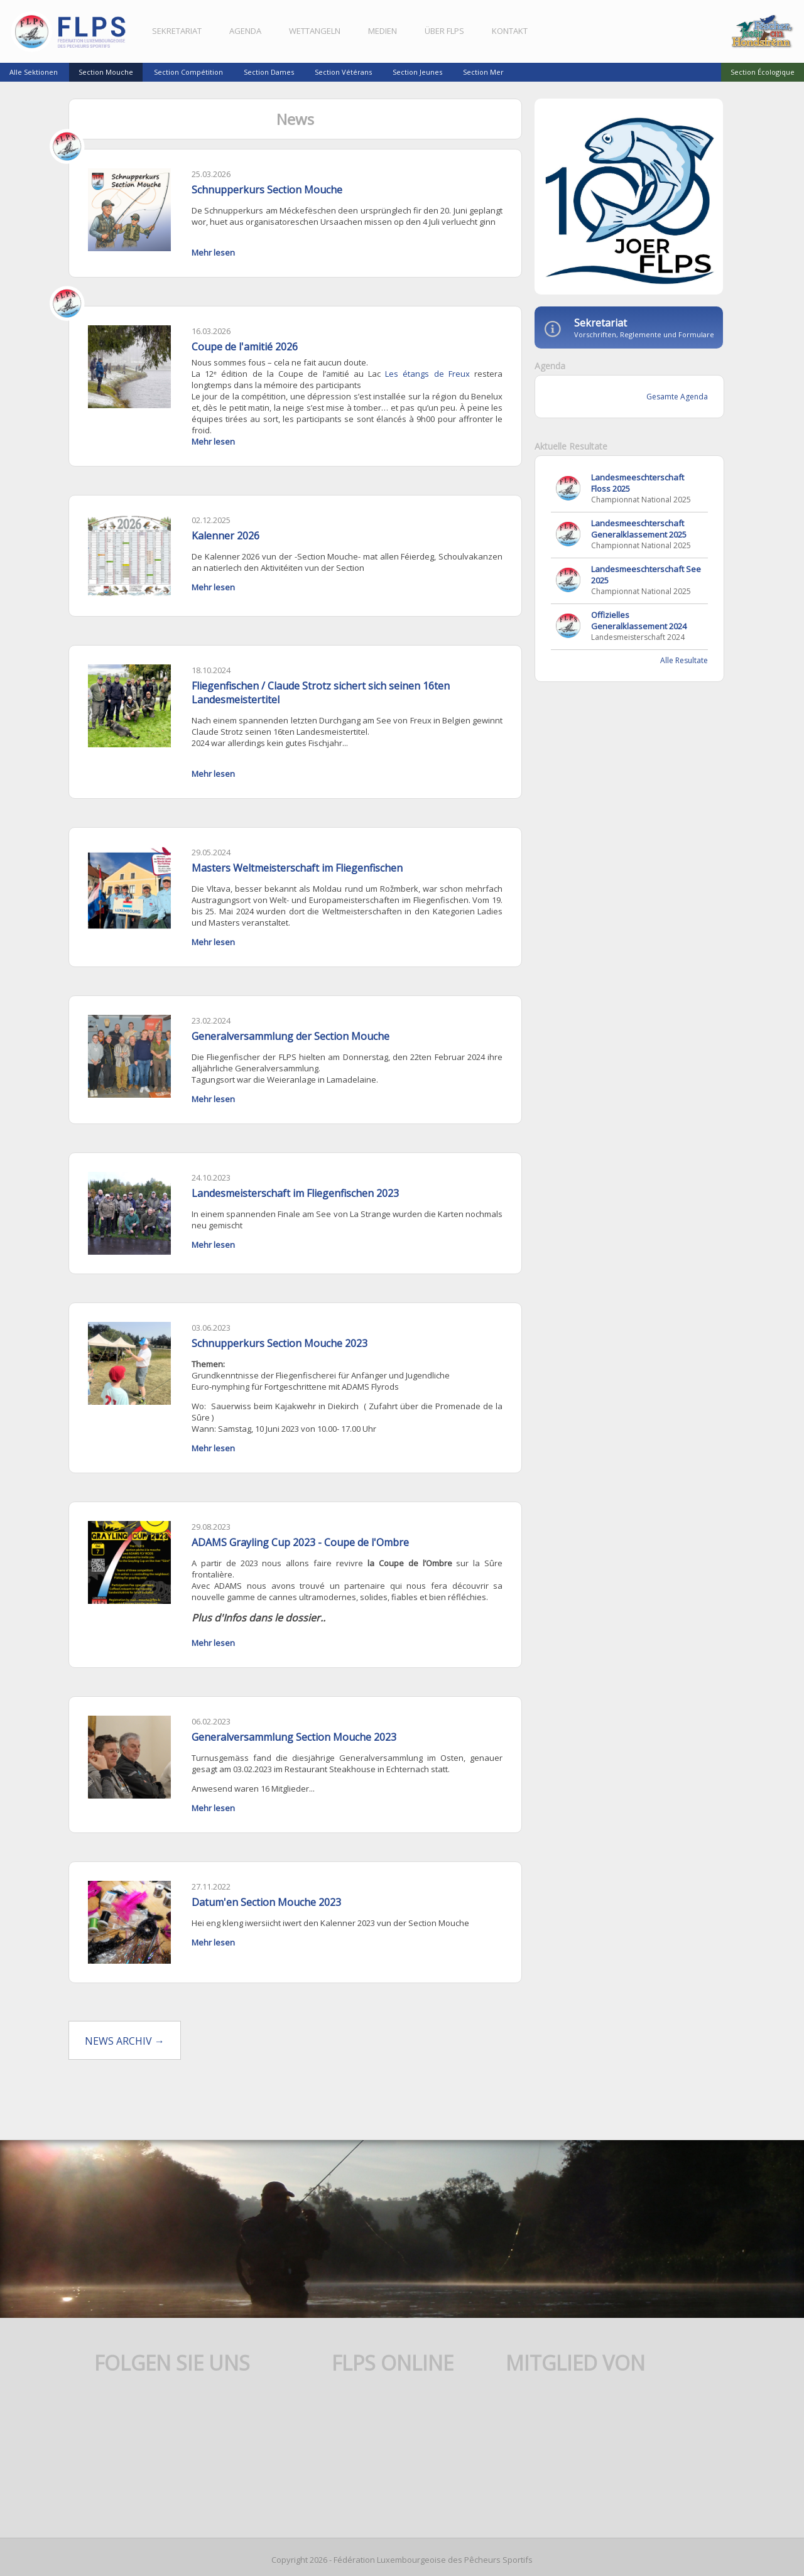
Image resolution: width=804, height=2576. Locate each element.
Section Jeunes (417, 72)
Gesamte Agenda (673, 401)
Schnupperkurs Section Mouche (268, 195)
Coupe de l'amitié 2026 (246, 363)
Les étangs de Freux (425, 390)
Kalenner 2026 (227, 552)
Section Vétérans (343, 72)
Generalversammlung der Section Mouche (292, 1051)
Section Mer (483, 72)
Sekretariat (179, 30)
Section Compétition (188, 72)
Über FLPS (446, 30)
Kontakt (512, 30)
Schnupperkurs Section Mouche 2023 (281, 1356)
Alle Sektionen (33, 72)
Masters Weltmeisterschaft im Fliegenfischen (299, 883)
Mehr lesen (215, 268)
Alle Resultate (680, 665)
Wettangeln (316, 30)
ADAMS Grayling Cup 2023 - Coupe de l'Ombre (302, 1555)
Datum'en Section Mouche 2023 (268, 1915)
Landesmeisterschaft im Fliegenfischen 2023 (297, 1208)
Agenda (247, 30)
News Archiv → (128, 2053)
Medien (384, 30)
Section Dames (269, 72)
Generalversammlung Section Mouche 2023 (295, 1750)
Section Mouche (106, 72)
